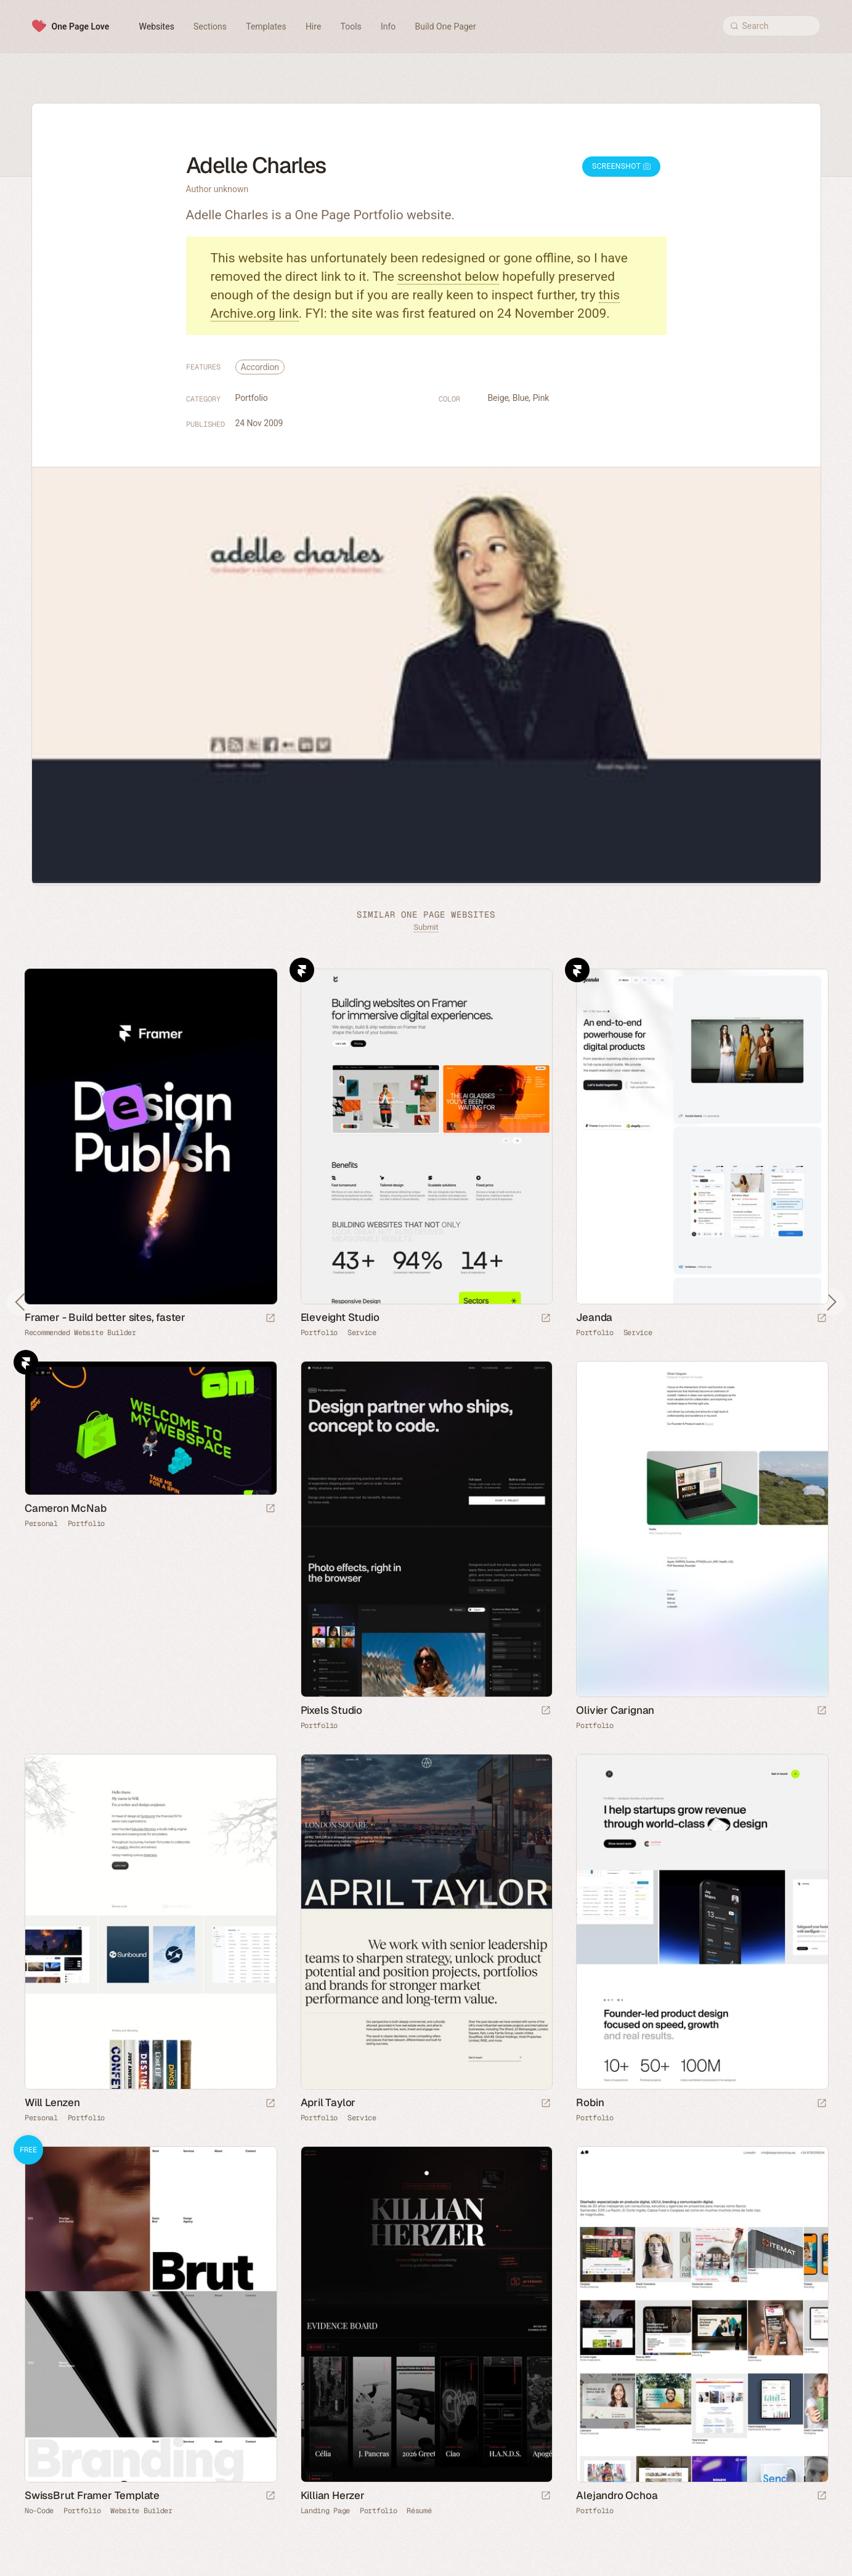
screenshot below (448, 276)
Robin (590, 2102)
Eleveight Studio (340, 1317)
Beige (498, 398)
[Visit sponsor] (270, 1318)
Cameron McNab (65, 1508)
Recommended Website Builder (80, 1332)
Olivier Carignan (615, 1710)
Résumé (419, 2510)
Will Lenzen (52, 2102)
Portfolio (251, 398)
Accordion (260, 367)
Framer (302, 970)
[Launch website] (545, 1318)
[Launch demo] (270, 2496)
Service (361, 1332)
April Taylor (328, 2102)
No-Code (39, 2510)
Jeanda (594, 1317)
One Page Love (81, 26)
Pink (541, 398)
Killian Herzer (333, 2495)
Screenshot (621, 166)
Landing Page (325, 2510)
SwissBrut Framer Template (92, 2495)
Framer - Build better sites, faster (105, 1317)
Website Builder (141, 2510)
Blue (521, 398)
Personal (41, 1523)
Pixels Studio (331, 1710)
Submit (425, 927)
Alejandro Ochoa (616, 2495)
